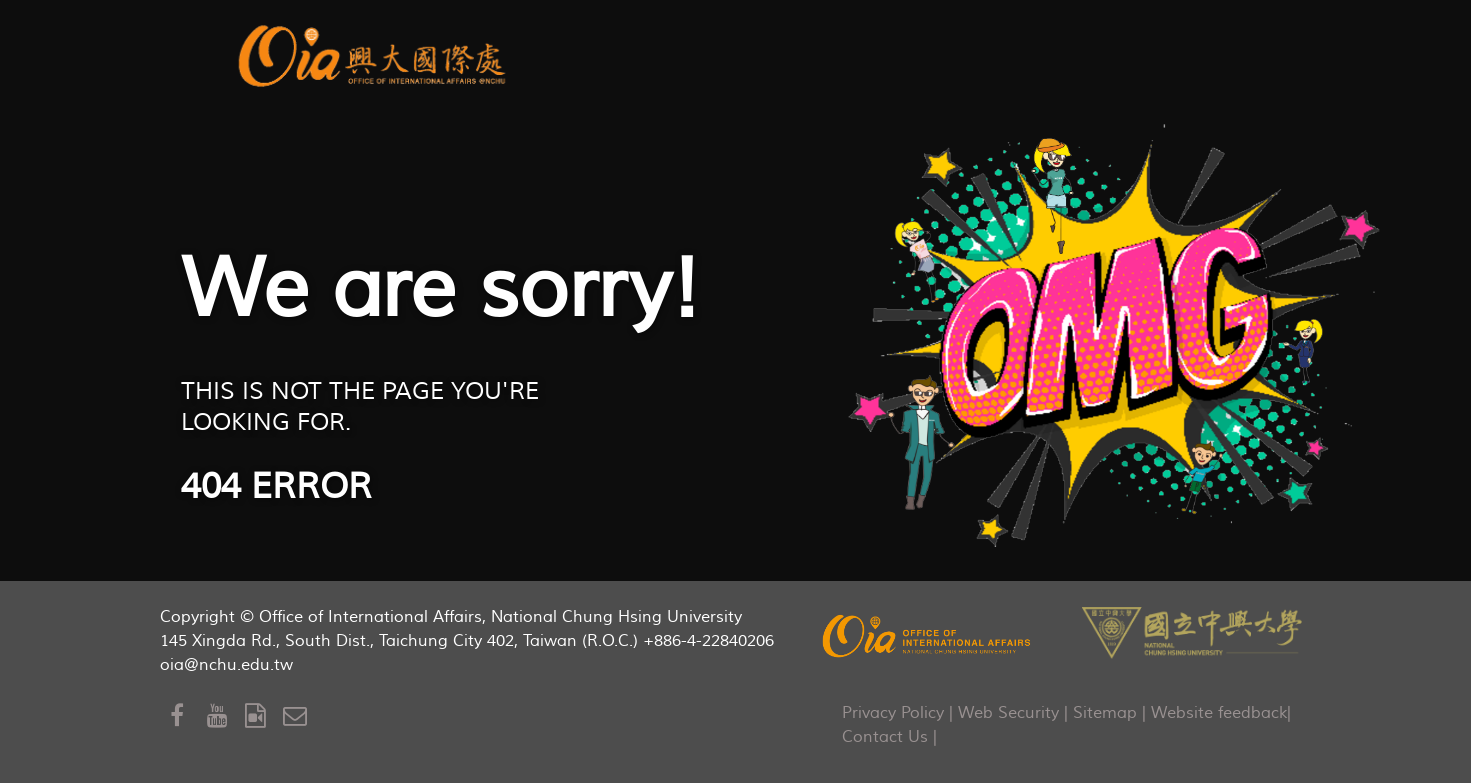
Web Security (1008, 713)
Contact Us (885, 737)
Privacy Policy (893, 713)
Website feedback (1219, 713)
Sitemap (1105, 713)
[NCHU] (1192, 630)
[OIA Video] (264, 716)
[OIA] (928, 635)
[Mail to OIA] (298, 716)
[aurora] (375, 53)
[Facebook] (189, 716)
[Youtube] (226, 716)
